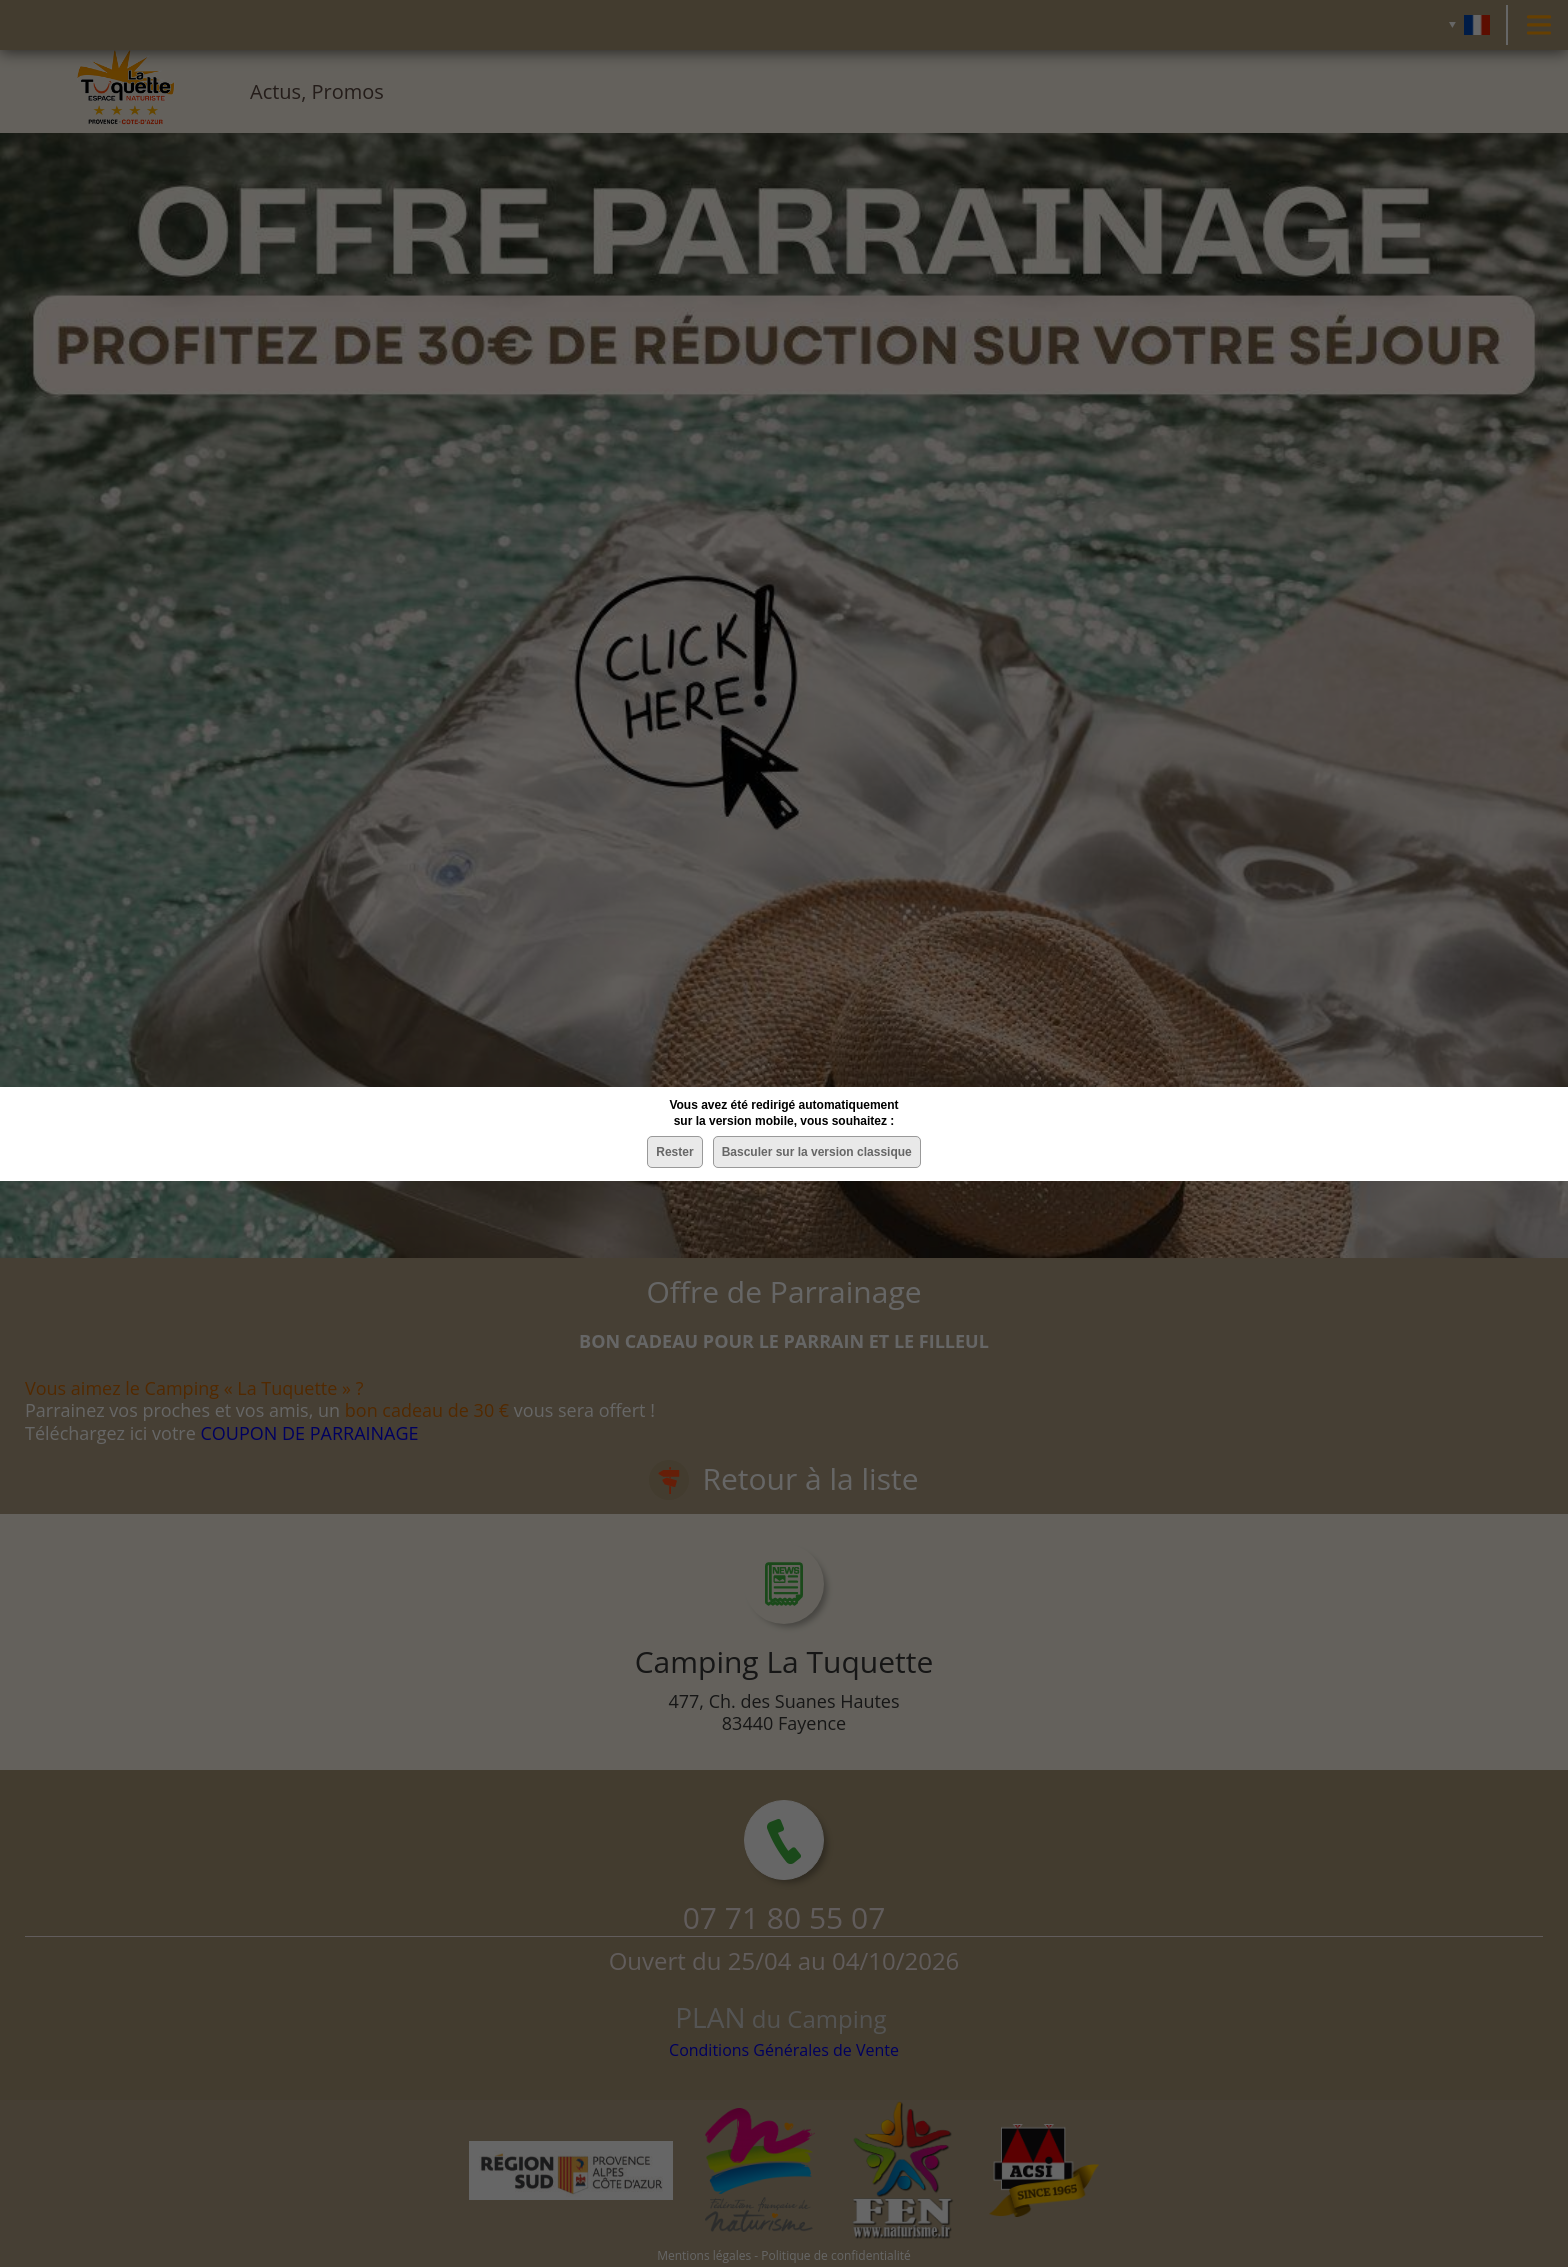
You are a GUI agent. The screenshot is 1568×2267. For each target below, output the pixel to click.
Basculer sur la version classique (817, 1152)
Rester (674, 1152)
